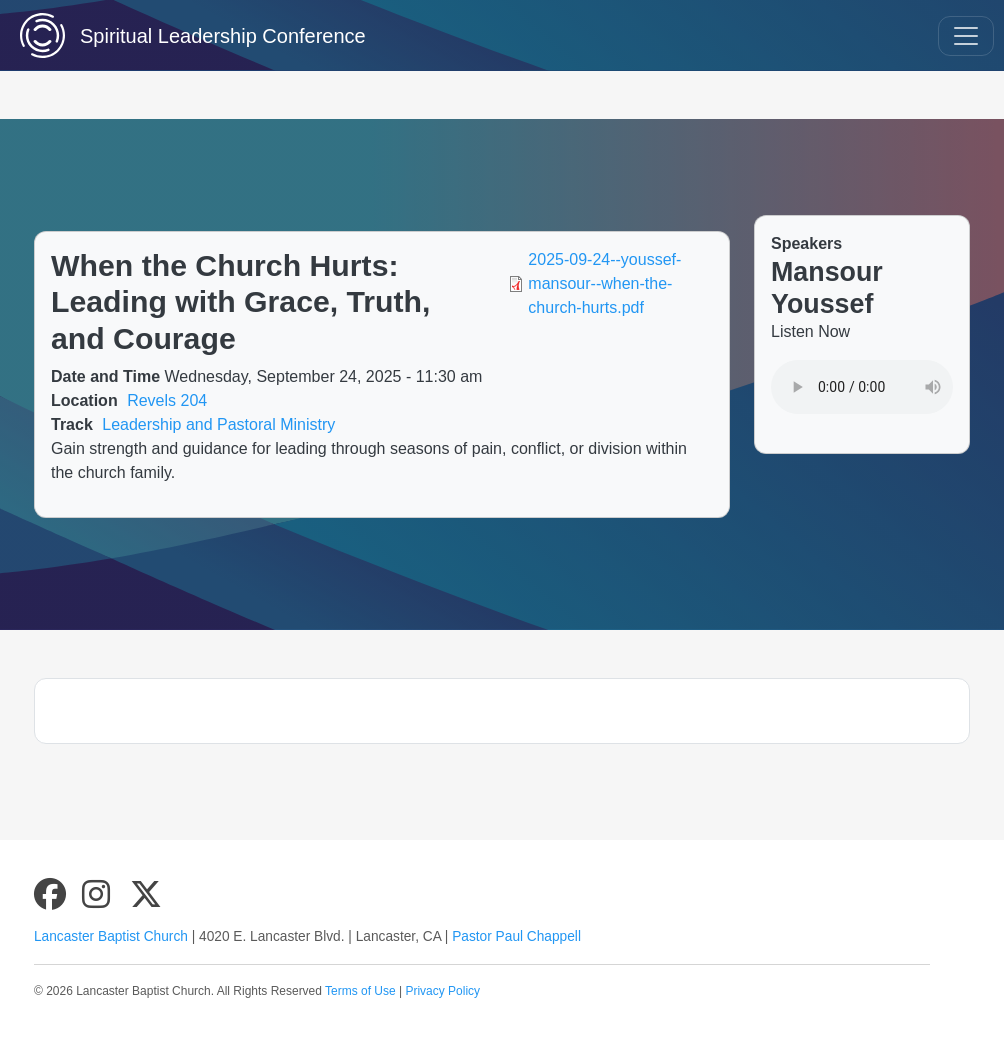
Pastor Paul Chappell (516, 936)
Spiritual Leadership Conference (170, 35)
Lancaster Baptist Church (111, 936)
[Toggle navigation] (966, 36)
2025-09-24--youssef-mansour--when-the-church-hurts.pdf (604, 283)
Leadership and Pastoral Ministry (218, 424)
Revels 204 (167, 400)
